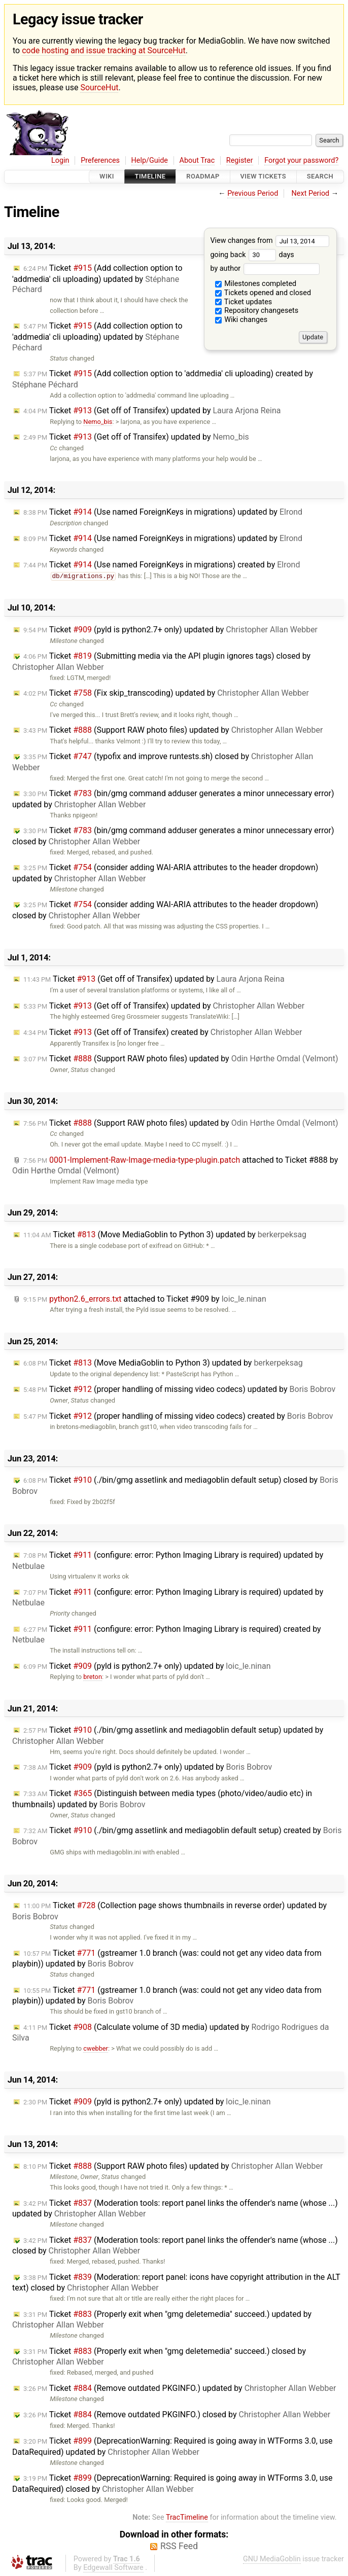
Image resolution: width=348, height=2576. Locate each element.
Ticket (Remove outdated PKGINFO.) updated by (179, 2388)
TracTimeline (187, 2517)
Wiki (106, 177)
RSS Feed (179, 2546)
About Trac (197, 160)
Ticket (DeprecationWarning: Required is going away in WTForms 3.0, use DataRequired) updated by (172, 2446)
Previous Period (252, 193)
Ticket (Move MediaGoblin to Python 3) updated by (164, 1234)
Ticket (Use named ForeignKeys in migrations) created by (161, 564)
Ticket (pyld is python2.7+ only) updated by (170, 629)
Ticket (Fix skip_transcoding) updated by (166, 693)
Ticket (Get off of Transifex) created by (162, 1032)
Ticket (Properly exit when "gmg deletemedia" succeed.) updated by (161, 2319)
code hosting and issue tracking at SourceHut (103, 50)
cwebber (95, 2048)
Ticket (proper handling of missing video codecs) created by (178, 1416)
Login (60, 160)
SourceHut (99, 87)
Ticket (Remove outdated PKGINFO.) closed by (176, 2414)
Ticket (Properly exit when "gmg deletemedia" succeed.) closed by (159, 2356)
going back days (252, 255)
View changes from (269, 240)
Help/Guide (149, 160)
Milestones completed (256, 283)
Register (239, 160)
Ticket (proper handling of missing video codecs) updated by (179, 1389)
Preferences (100, 160)
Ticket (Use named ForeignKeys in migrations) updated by (162, 512)
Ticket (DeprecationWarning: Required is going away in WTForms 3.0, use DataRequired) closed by (172, 2483)
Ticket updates (243, 302)
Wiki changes (241, 319)
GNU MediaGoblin (272, 2559)
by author (264, 268)
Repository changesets (257, 310)
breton (92, 1676)
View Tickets (263, 177)
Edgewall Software (113, 2567)
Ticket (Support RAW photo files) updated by (173, 730)
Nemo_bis (97, 421)
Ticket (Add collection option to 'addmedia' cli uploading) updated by (97, 279)
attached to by (144, 1299)
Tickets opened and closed (263, 293)
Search (320, 177)
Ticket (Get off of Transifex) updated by (152, 410)
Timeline (150, 177)
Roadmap (203, 177)
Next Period (311, 193)
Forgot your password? (301, 160)
